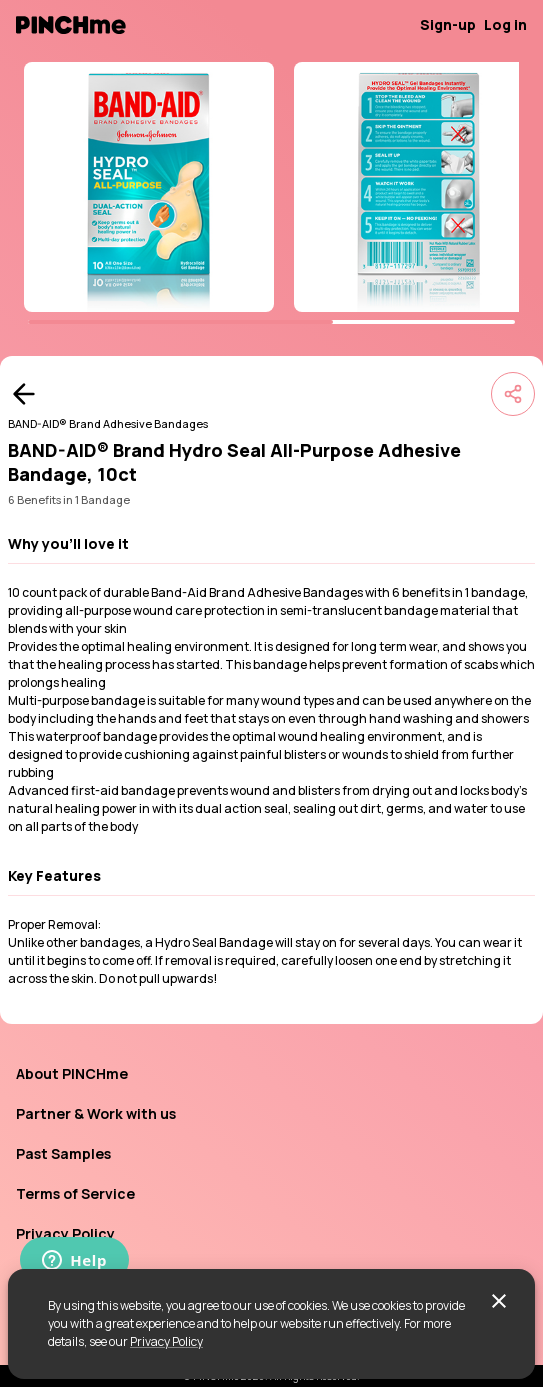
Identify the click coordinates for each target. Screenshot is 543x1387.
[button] (271, 544)
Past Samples (63, 1153)
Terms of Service (75, 1193)
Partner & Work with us (96, 1113)
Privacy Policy (166, 1341)
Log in (505, 24)
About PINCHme (72, 1073)
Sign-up (448, 24)
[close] (499, 1301)
